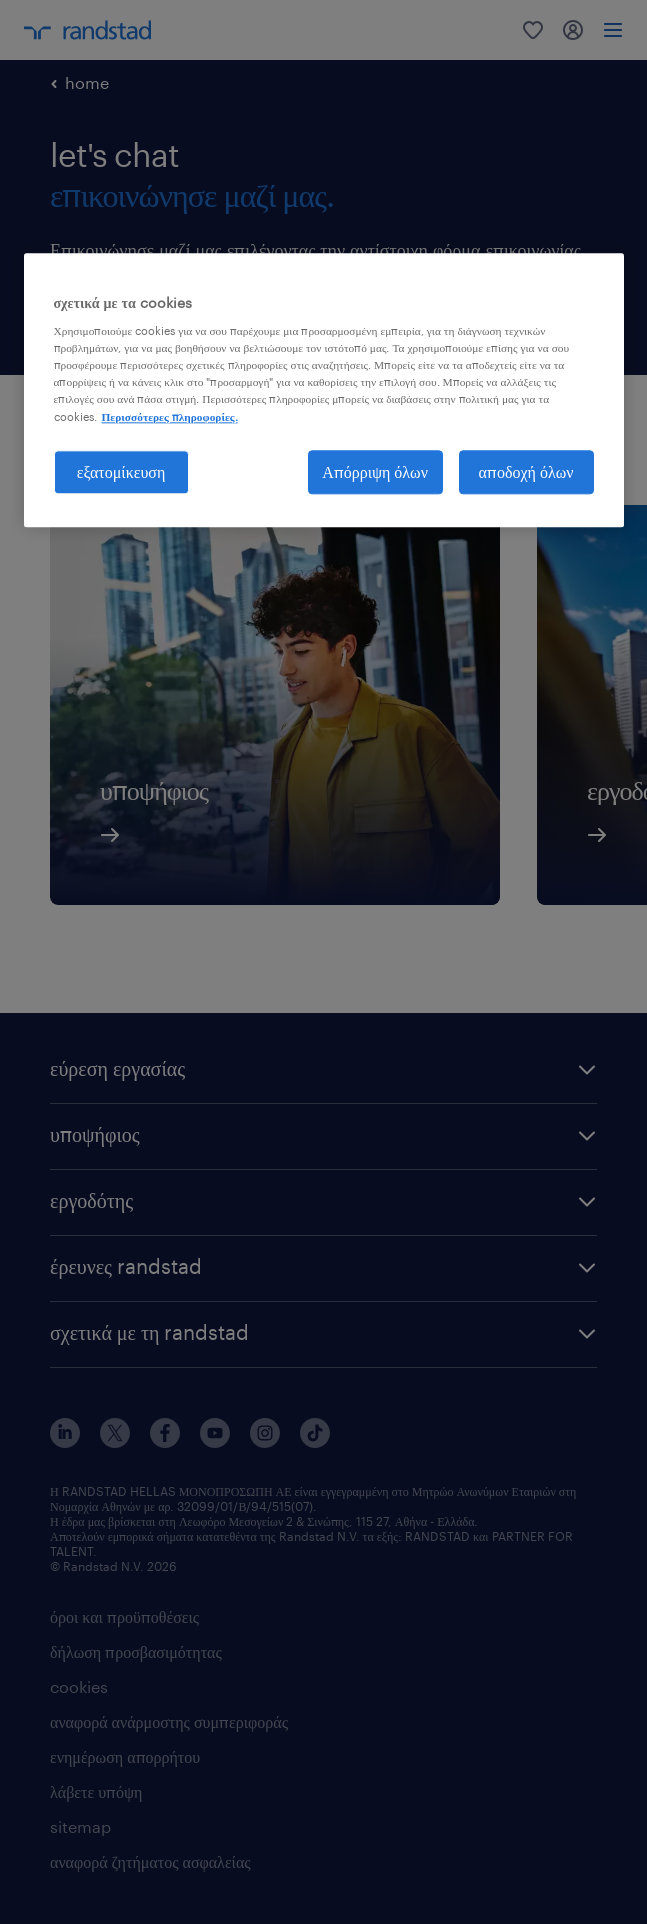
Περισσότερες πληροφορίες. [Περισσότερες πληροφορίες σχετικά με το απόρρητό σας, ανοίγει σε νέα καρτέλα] (170, 416)
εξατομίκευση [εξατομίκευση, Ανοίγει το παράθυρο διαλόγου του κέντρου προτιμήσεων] (121, 471)
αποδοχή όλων (526, 471)
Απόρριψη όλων (375, 471)
